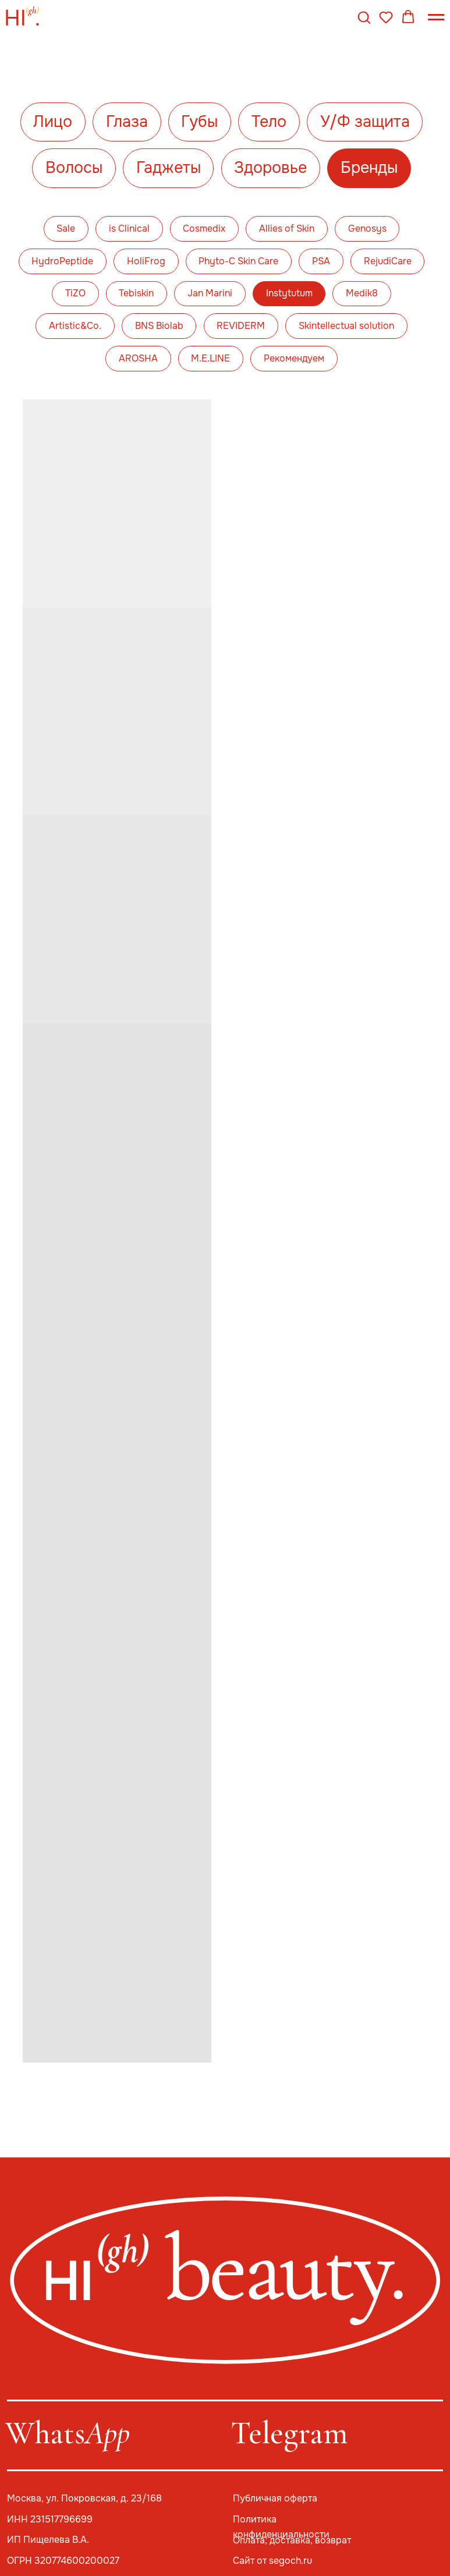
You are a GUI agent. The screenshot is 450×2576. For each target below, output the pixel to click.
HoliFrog (146, 261)
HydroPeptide (62, 261)
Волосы (73, 168)
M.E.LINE (210, 358)
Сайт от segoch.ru (272, 2561)
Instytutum (289, 293)
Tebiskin (136, 293)
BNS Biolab (159, 326)
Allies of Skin (286, 229)
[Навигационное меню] (436, 17)
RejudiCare (388, 261)
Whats (67, 2433)
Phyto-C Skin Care (238, 261)
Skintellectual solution (346, 326)
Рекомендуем (294, 358)
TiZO (75, 293)
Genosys (367, 229)
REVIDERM (241, 326)
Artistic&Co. (75, 326)
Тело (268, 122)
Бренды (369, 168)
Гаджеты (168, 168)
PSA (321, 261)
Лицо (52, 122)
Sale (65, 229)
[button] (364, 17)
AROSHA (138, 358)
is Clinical (129, 229)
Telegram (289, 2433)
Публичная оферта (275, 2498)
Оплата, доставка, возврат (292, 2540)
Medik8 (362, 293)
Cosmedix (204, 229)
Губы (199, 122)
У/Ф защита (365, 122)
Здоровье (270, 168)
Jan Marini (209, 293)
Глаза (127, 122)
